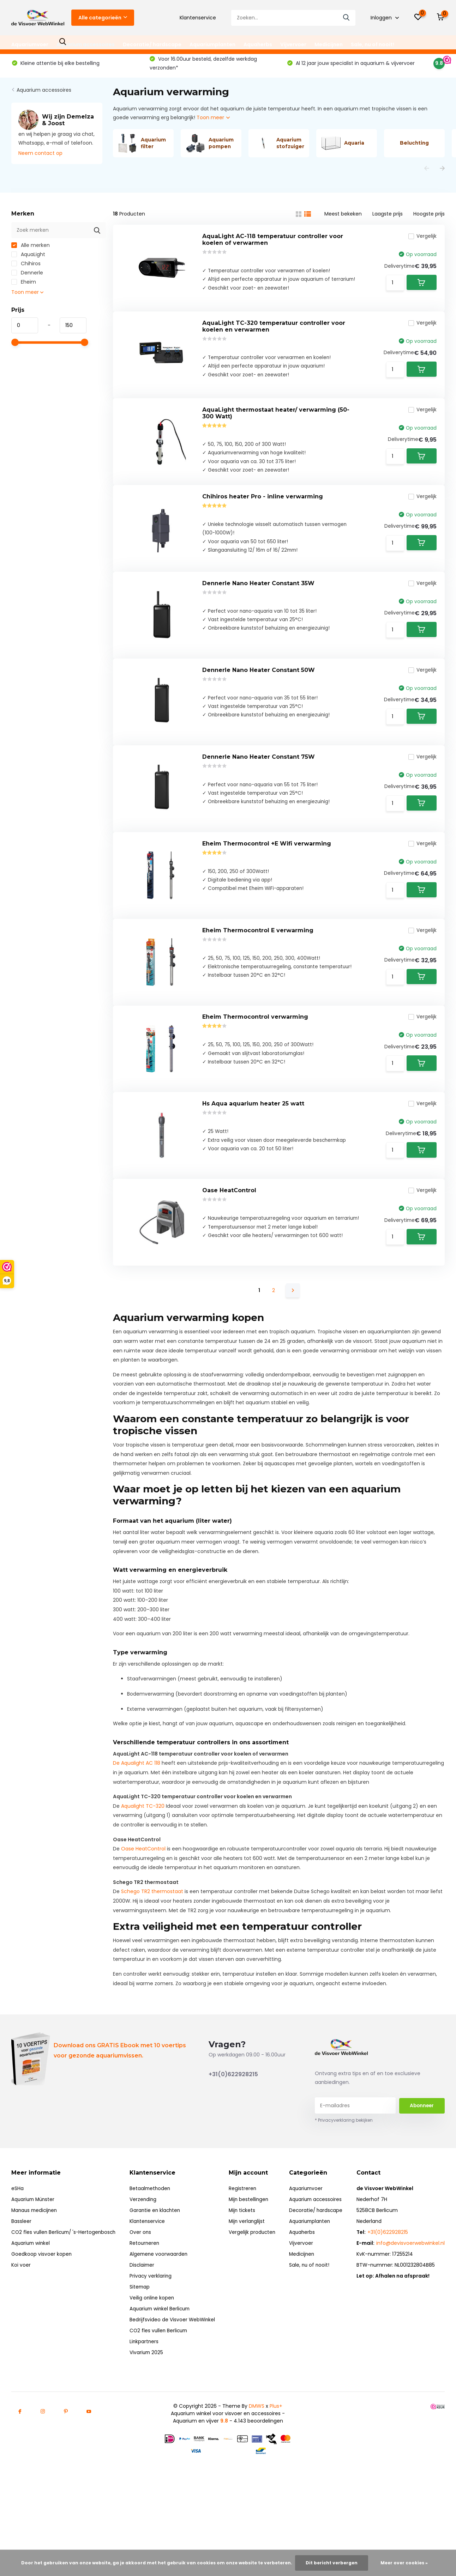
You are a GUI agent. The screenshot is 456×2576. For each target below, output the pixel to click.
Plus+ (276, 2470)
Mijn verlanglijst (248, 2285)
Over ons (143, 2296)
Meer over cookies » (404, 2563)
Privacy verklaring (153, 2340)
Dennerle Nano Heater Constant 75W (258, 793)
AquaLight (28, 258)
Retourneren (147, 2307)
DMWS (256, 2470)
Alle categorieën (102, 17)
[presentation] (426, 173)
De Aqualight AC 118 (136, 1827)
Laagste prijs (387, 218)
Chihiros (26, 268)
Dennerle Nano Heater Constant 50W (258, 701)
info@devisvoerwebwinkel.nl (410, 2307)
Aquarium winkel (31, 2307)
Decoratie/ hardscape (152, 44)
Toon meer (213, 122)
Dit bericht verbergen (332, 2563)
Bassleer (21, 2285)
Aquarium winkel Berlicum (163, 2372)
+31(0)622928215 (233, 2138)
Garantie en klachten (158, 2274)
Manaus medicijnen (35, 2274)
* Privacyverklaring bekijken (344, 2184)
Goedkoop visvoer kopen (41, 2318)
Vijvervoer (293, 44)
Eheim (23, 286)
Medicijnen (328, 44)
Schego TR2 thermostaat (152, 1955)
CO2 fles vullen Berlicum (162, 2394)
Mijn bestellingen (250, 2263)
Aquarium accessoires (85, 44)
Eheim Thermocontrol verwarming (255, 1068)
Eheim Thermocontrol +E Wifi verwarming (266, 885)
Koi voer (21, 2329)
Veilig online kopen (154, 2361)
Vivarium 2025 (149, 2416)
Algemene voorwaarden (161, 2318)
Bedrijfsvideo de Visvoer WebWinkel (175, 2383)
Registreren (244, 2252)
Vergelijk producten (254, 2296)
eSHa (17, 2252)
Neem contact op (40, 157)
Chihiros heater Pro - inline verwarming (262, 518)
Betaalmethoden (153, 2252)
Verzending (145, 2263)
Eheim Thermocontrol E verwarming (257, 977)
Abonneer (421, 2169)
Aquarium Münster (34, 2263)
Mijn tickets (244, 2274)
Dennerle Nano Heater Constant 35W (258, 610)
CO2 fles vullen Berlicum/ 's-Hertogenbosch (65, 2296)
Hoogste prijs (429, 218)
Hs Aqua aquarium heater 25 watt (253, 1160)
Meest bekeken (343, 218)
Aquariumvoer (29, 44)
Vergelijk (420, 243)
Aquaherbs (258, 44)
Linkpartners (146, 2405)
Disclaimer (144, 2329)
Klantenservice (198, 17)
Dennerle (27, 277)
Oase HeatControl (229, 1252)
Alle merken (30, 249)
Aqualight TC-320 (142, 1870)
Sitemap (142, 2350)
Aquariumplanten (212, 44)
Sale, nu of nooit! (372, 44)
